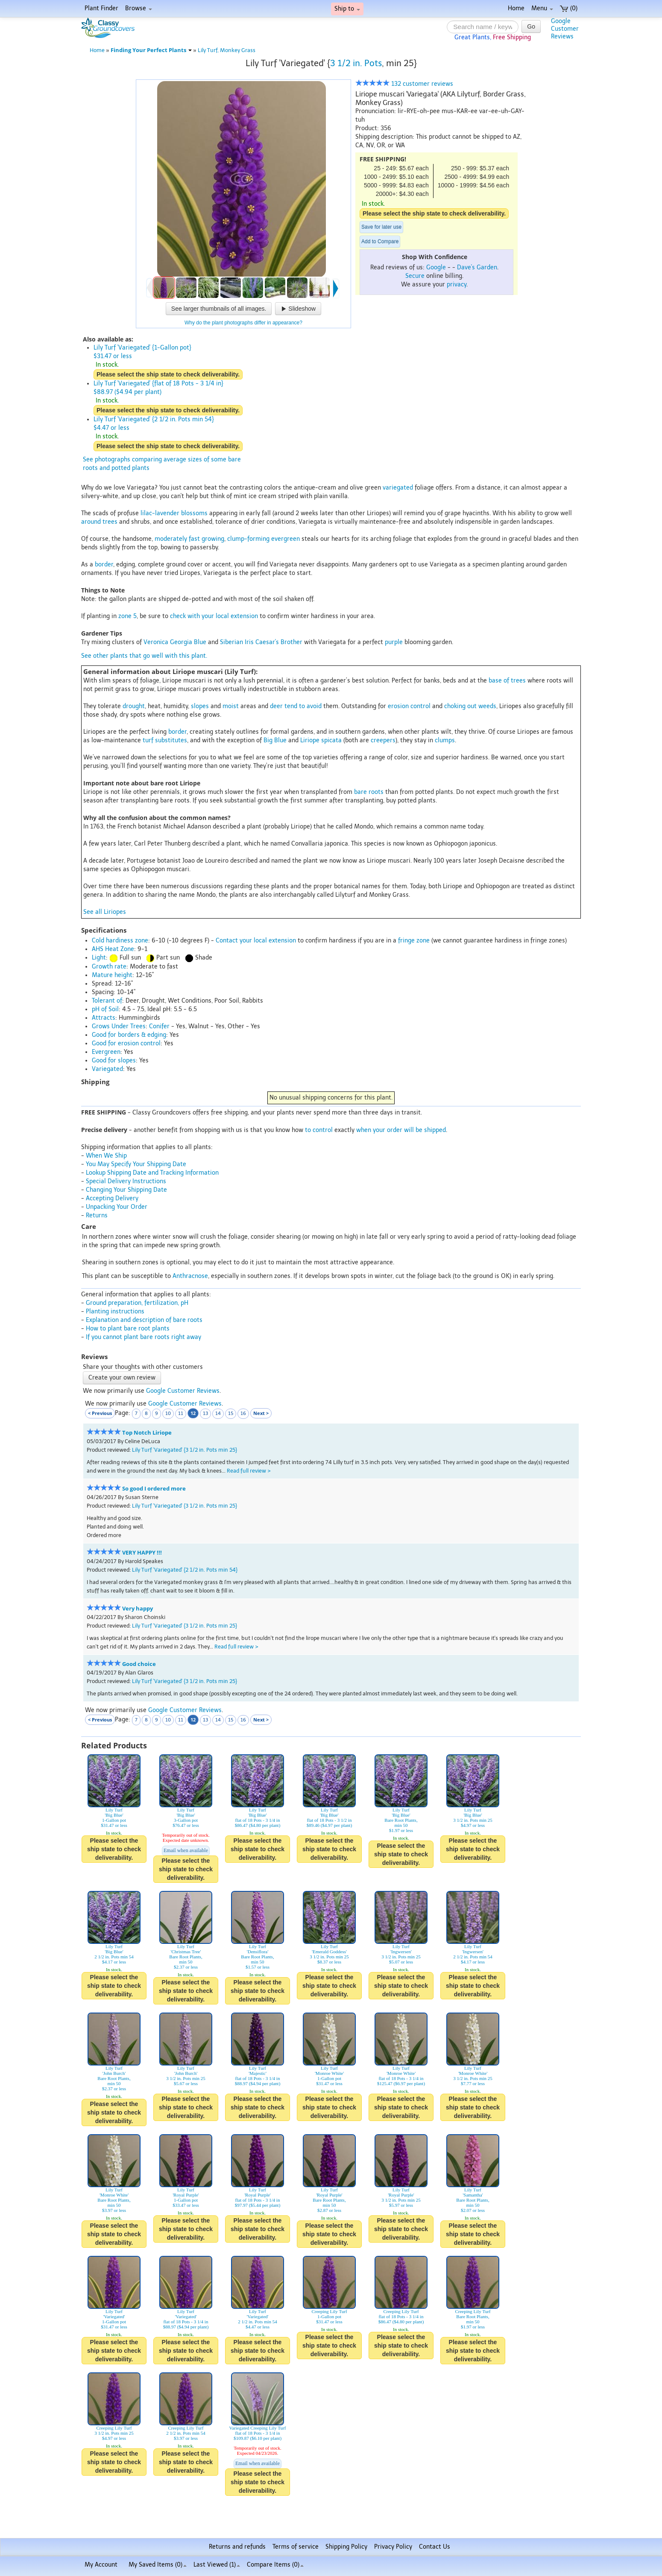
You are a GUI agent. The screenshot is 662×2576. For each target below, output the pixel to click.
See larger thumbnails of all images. (219, 308)
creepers (383, 740)
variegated (398, 487)
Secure (415, 276)
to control (319, 1130)
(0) (568, 8)
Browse (138, 8)
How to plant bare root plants (128, 1328)
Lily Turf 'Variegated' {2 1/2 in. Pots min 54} (184, 1570)
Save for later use (381, 227)
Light (99, 957)
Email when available (186, 1850)
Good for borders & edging (129, 1035)
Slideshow (298, 308)
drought (134, 706)
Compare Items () (275, 2564)
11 (180, 1413)
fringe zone (414, 940)
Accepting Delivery (112, 1198)
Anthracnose (190, 1276)
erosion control (409, 706)
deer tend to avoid (296, 706)
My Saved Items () (158, 2564)
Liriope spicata (321, 740)
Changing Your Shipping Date (126, 1189)
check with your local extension (214, 616)
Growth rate (109, 966)
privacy (456, 284)
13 (205, 1413)
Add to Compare (379, 242)
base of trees (507, 680)
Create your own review (121, 1377)
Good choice (139, 1664)
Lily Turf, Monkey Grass (226, 50)
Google (436, 267)
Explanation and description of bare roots (144, 1320)
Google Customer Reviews (183, 1390)
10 (168, 1413)
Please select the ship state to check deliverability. (434, 213)
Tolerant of (107, 1000)
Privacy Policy (393, 2546)
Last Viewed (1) (216, 2564)
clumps (445, 740)
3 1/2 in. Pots (356, 63)
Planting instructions (115, 1311)
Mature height (112, 975)
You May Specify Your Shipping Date (136, 1164)
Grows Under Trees (119, 1026)
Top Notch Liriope (147, 1432)
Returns (97, 1215)
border (104, 564)
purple (394, 642)
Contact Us (434, 2546)
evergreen (285, 539)
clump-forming (248, 539)
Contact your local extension (256, 940)
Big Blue (275, 740)
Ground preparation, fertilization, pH (137, 1303)
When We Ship (106, 1155)
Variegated (107, 1069)
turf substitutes (165, 740)
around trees (99, 521)
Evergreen (106, 1052)
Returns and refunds (237, 2546)
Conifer (159, 1026)
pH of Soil (105, 1009)
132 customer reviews (404, 84)
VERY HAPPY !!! (142, 1552)
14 (218, 1413)
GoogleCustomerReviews (565, 29)
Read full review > (249, 1470)
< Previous (100, 1413)
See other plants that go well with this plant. (144, 655)
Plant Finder (101, 8)
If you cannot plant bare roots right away (143, 1337)
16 (243, 1413)
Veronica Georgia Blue (175, 642)
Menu (542, 8)
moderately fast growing (189, 539)
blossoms (194, 513)
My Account (101, 2564)
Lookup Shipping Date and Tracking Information (152, 1172)
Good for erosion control (126, 1043)
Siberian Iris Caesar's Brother (261, 642)
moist (231, 706)
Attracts (103, 1017)
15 (230, 1413)
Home (516, 8)
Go (531, 26)
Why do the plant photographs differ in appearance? (243, 323)
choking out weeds (470, 706)
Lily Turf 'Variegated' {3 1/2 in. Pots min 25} (184, 1450)
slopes (200, 706)
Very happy (137, 1608)
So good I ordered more (154, 1488)
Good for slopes (114, 1060)
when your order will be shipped (401, 1130)
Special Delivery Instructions (126, 1181)
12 (193, 1413)
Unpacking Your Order (116, 1207)
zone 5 (127, 616)
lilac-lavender (160, 513)
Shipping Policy (346, 2546)
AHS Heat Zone (113, 949)
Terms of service (295, 2546)
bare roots (369, 792)
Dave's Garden (477, 267)
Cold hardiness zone (120, 940)
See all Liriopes (104, 912)
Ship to (347, 8)
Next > (261, 1413)
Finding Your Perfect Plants (151, 50)
